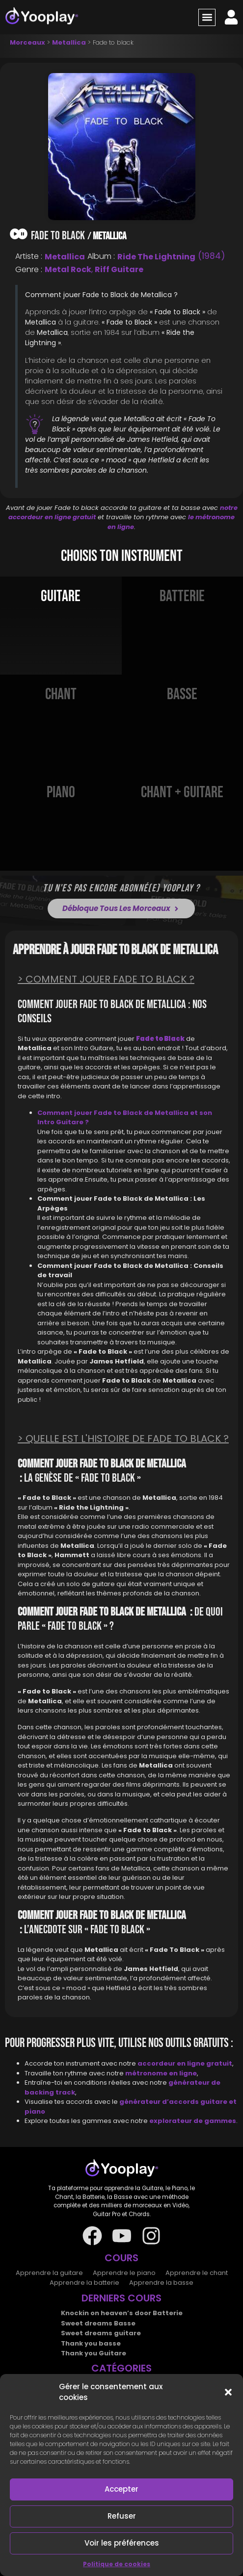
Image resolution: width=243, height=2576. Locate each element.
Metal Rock (68, 269)
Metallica (69, 42)
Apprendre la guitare (49, 2272)
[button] (228, 2392)
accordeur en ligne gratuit (184, 2063)
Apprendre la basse (161, 2282)
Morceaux (27, 42)
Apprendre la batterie (84, 2282)
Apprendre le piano (124, 2272)
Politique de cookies (116, 2564)
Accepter (121, 2489)
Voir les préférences (121, 2543)
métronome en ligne (161, 2073)
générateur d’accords (159, 2101)
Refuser (122, 2516)
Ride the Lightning (156, 256)
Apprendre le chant (196, 2272)
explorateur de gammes (192, 2120)
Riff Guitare (119, 269)
